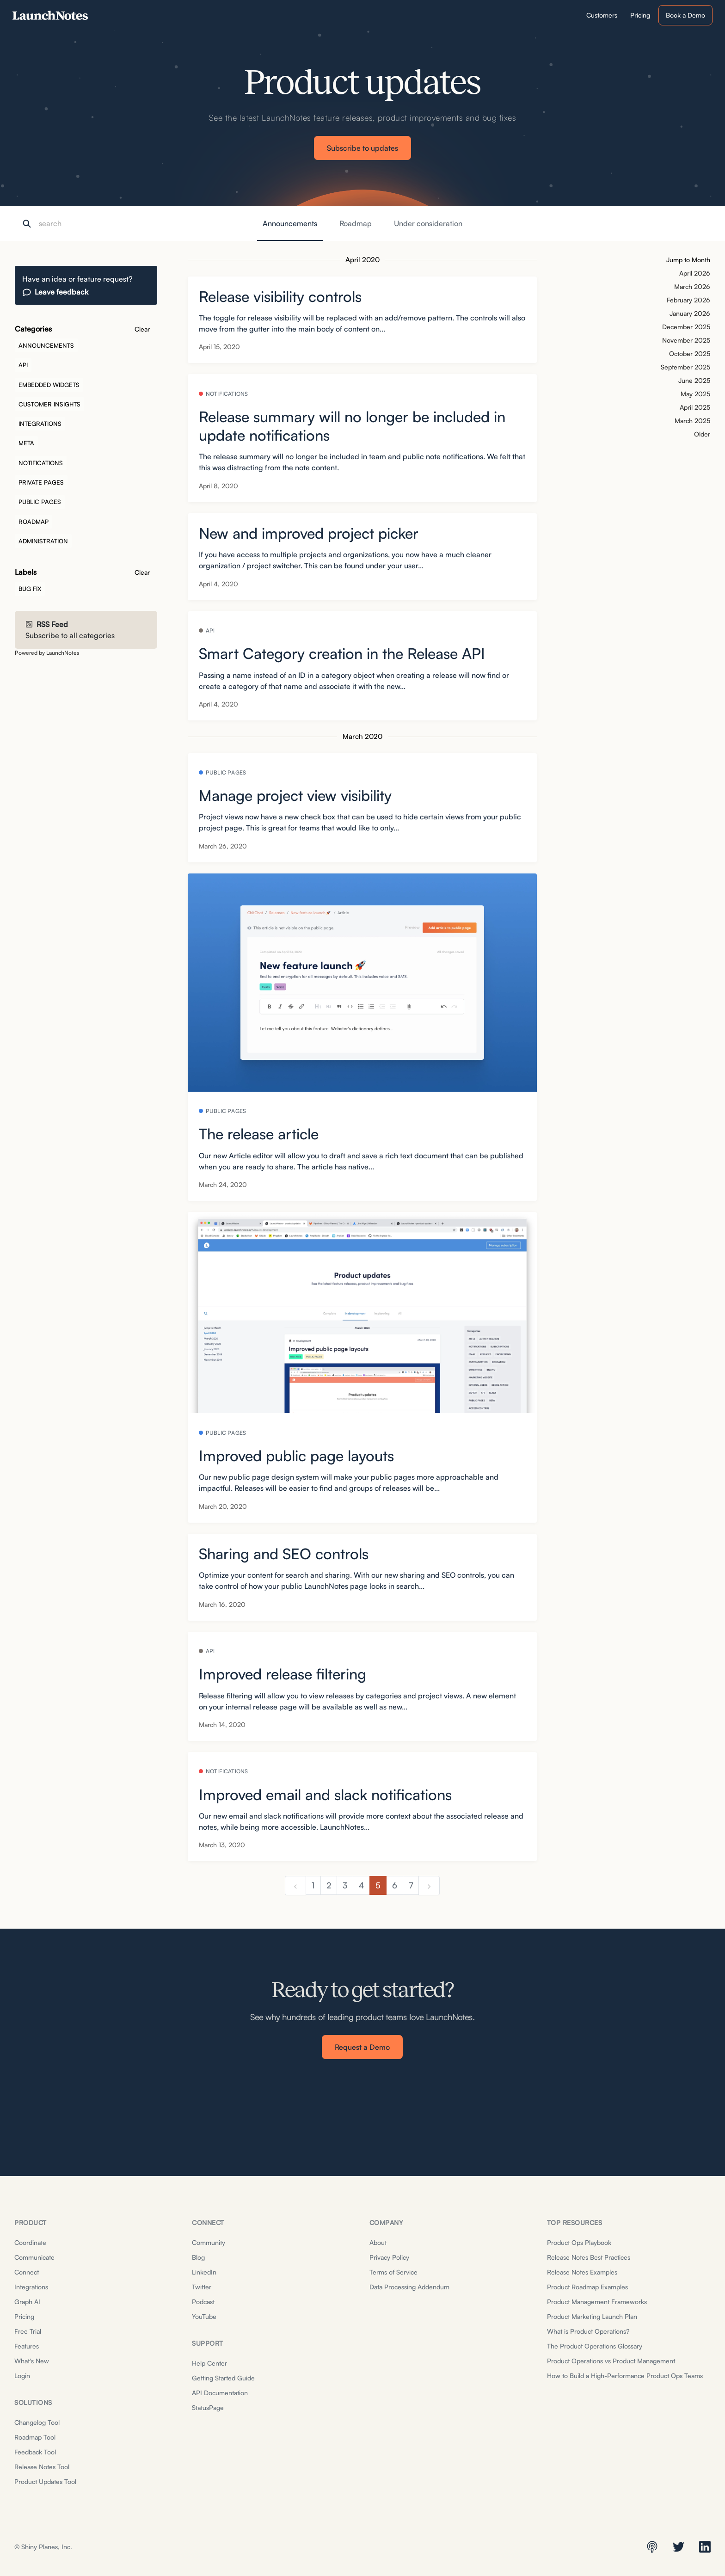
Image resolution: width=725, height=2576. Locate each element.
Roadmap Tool (34, 2437)
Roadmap (355, 223)
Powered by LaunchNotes (47, 652)
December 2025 (686, 327)
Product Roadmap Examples (587, 2287)
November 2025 (686, 340)
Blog (198, 2257)
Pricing (24, 2316)
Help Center (209, 2363)
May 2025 (695, 394)
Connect (26, 2272)
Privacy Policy (389, 2257)
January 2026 (690, 313)
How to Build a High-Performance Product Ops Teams (625, 2375)
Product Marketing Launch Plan (592, 2316)
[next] (429, 1885)
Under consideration (428, 223)
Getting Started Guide (223, 2378)
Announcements (290, 223)
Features (26, 2346)
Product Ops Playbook (579, 2242)
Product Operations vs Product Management (611, 2361)
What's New (31, 2361)
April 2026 (694, 273)
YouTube (204, 2316)
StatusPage (208, 2407)
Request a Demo (362, 2047)
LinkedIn (204, 2272)
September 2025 (685, 367)
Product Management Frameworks (597, 2301)
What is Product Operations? (588, 2331)
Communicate (34, 2257)
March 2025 (692, 420)
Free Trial (27, 2331)
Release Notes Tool (41, 2467)
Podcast (203, 2301)
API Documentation (220, 2393)
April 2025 (695, 407)
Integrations (31, 2287)
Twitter (201, 2287)
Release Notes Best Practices (588, 2257)
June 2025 (694, 380)
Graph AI (27, 2301)
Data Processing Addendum (409, 2287)
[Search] (85, 224)
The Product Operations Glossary (594, 2346)
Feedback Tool (35, 2452)
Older (702, 434)
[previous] (295, 1885)
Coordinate (30, 2242)
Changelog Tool (37, 2422)
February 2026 (688, 300)
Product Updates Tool (45, 2481)
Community (208, 2242)
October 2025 (689, 353)
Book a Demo (685, 15)
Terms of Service (393, 2272)
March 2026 (692, 286)
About (378, 2242)
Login (22, 2375)
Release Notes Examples (582, 2272)
